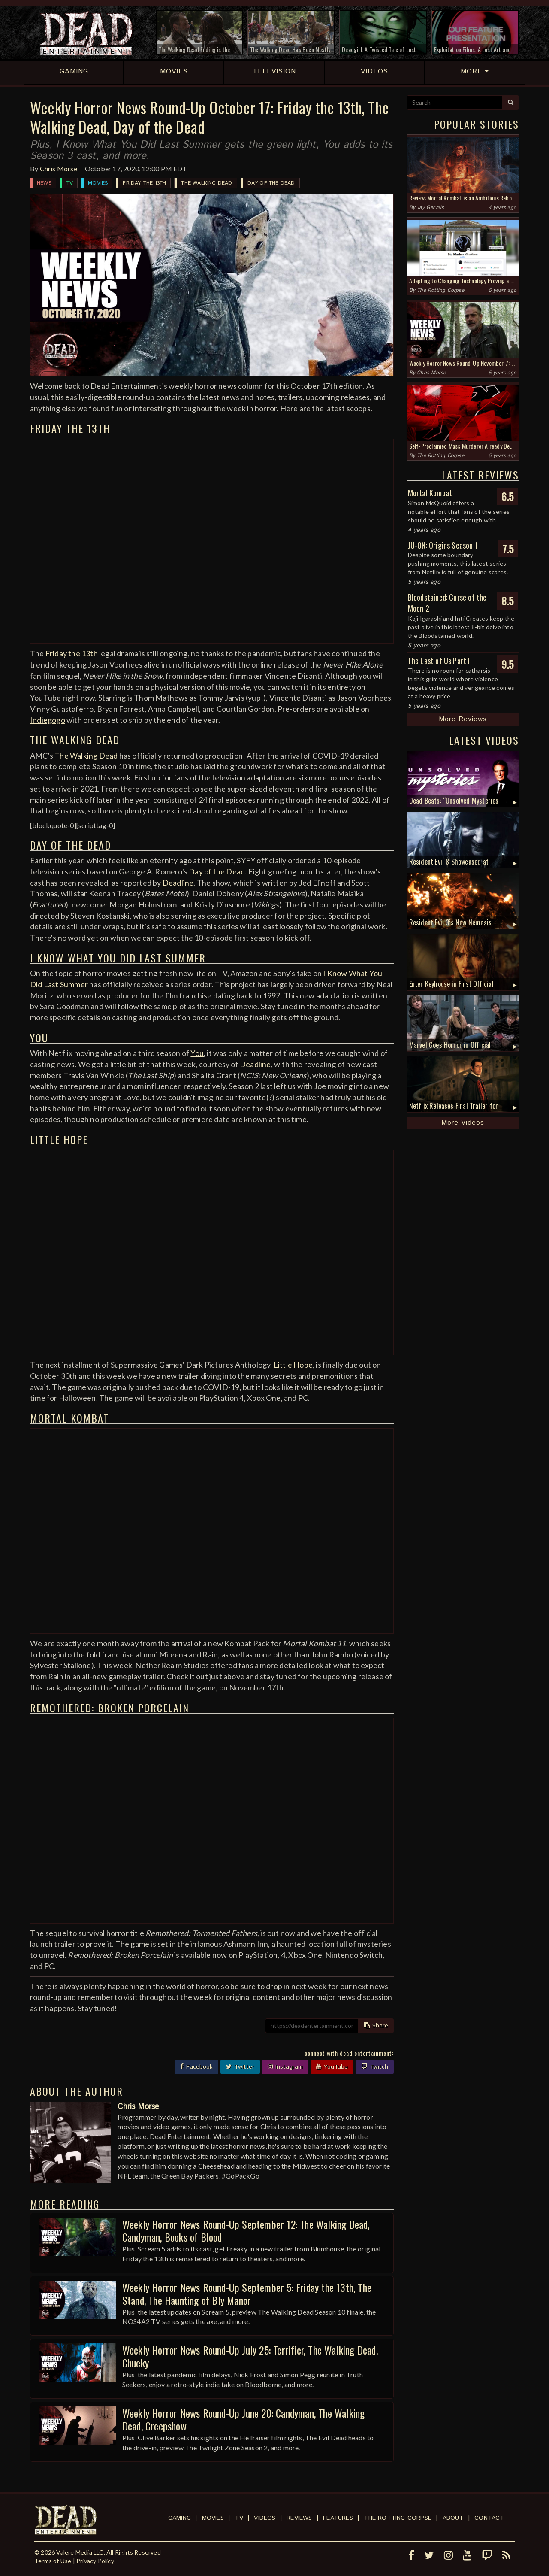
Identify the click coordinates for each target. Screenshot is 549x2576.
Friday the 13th (144, 183)
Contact (489, 2518)
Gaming (179, 2518)
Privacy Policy (95, 2560)
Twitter (240, 2067)
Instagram (285, 2067)
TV (69, 183)
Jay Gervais (430, 207)
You (197, 1053)
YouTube (332, 2067)
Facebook (196, 2067)
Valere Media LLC (79, 2552)
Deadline (178, 882)
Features (338, 2518)
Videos (264, 2518)
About (453, 2518)
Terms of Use (52, 2560)
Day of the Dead (271, 183)
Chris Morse (58, 168)
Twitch (374, 2067)
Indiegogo (47, 720)
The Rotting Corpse (440, 290)
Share (376, 2025)
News (44, 183)
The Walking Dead (206, 183)
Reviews (299, 2518)
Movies (98, 183)
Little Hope (293, 1364)
